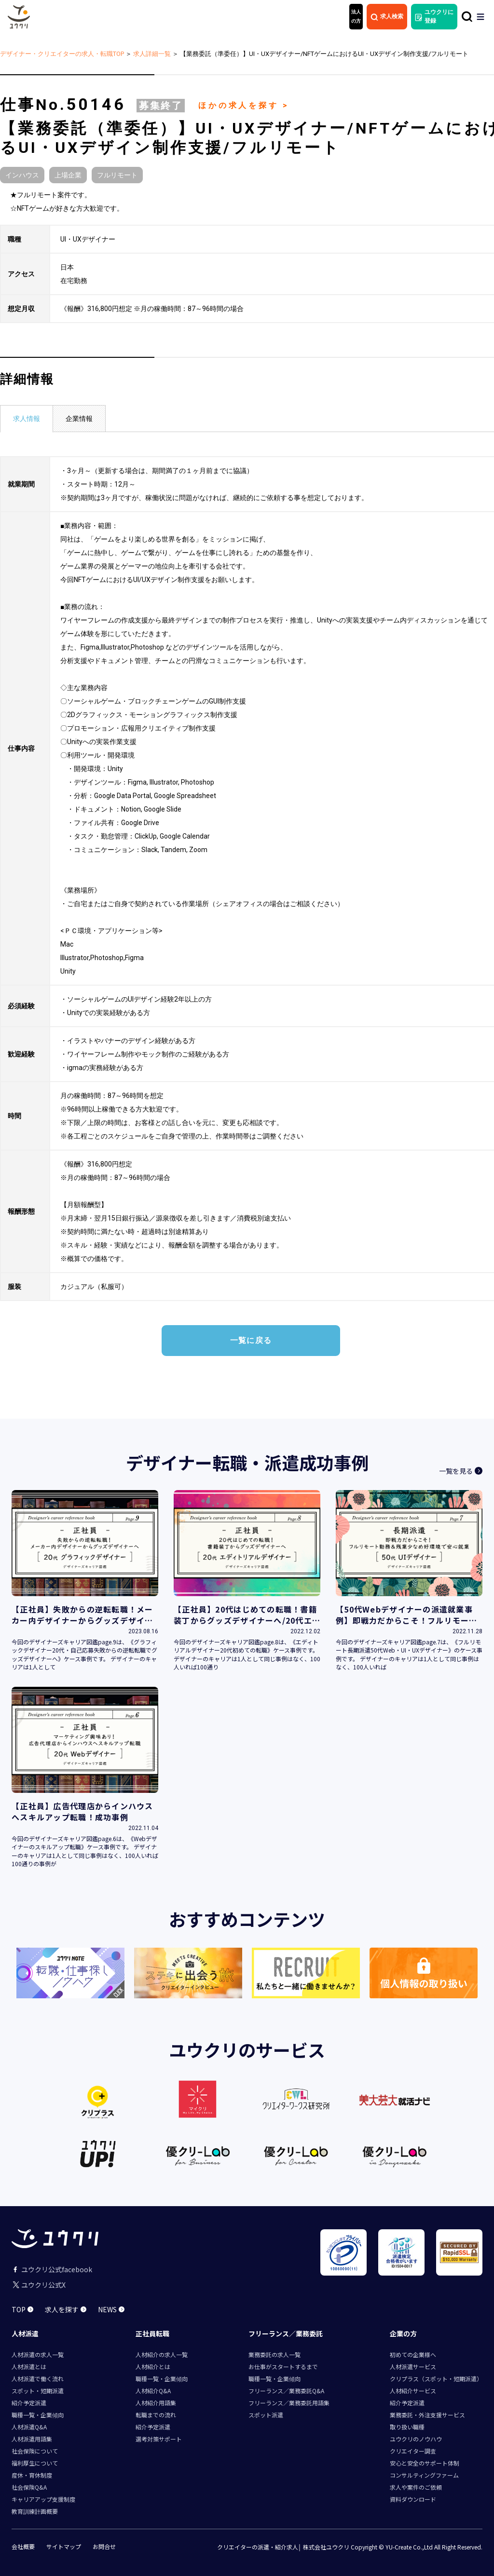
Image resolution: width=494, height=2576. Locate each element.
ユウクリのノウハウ (416, 2439)
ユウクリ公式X (39, 2285)
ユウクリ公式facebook (52, 2269)
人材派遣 (25, 2333)
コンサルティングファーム (424, 2475)
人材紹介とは (153, 2366)
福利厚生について (35, 2463)
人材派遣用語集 (32, 2439)
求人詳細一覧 (152, 53)
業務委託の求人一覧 (274, 2354)
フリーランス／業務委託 (285, 2333)
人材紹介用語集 (156, 2403)
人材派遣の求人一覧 (38, 2354)
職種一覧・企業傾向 (38, 2415)
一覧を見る (460, 1489)
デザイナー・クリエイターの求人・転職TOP (62, 53)
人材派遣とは (29, 2366)
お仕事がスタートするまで (283, 2366)
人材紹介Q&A (153, 2390)
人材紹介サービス (413, 2390)
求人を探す (65, 2309)
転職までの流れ (156, 2415)
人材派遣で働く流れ (38, 2378)
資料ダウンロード (413, 2499)
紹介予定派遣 (29, 2403)
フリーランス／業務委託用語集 (288, 2403)
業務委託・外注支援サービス (427, 2415)
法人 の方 (356, 16)
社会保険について (35, 2451)
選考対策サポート (159, 2439)
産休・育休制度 (32, 2475)
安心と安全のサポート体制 (424, 2463)
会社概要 (23, 2546)
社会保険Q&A (29, 2487)
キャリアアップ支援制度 (43, 2499)
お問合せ (104, 2546)
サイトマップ (63, 2546)
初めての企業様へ (413, 2354)
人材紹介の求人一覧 (162, 2354)
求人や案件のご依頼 (416, 2487)
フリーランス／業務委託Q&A (286, 2390)
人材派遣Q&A (29, 2427)
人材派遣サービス (413, 2366)
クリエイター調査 (413, 2451)
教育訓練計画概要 (35, 2511)
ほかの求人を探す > (243, 105)
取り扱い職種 (407, 2427)
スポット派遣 (265, 2415)
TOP (22, 2309)
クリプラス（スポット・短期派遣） (436, 2378)
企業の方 (403, 2333)
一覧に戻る (251, 1340)
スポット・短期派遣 (38, 2390)
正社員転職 (152, 2333)
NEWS (111, 2309)
